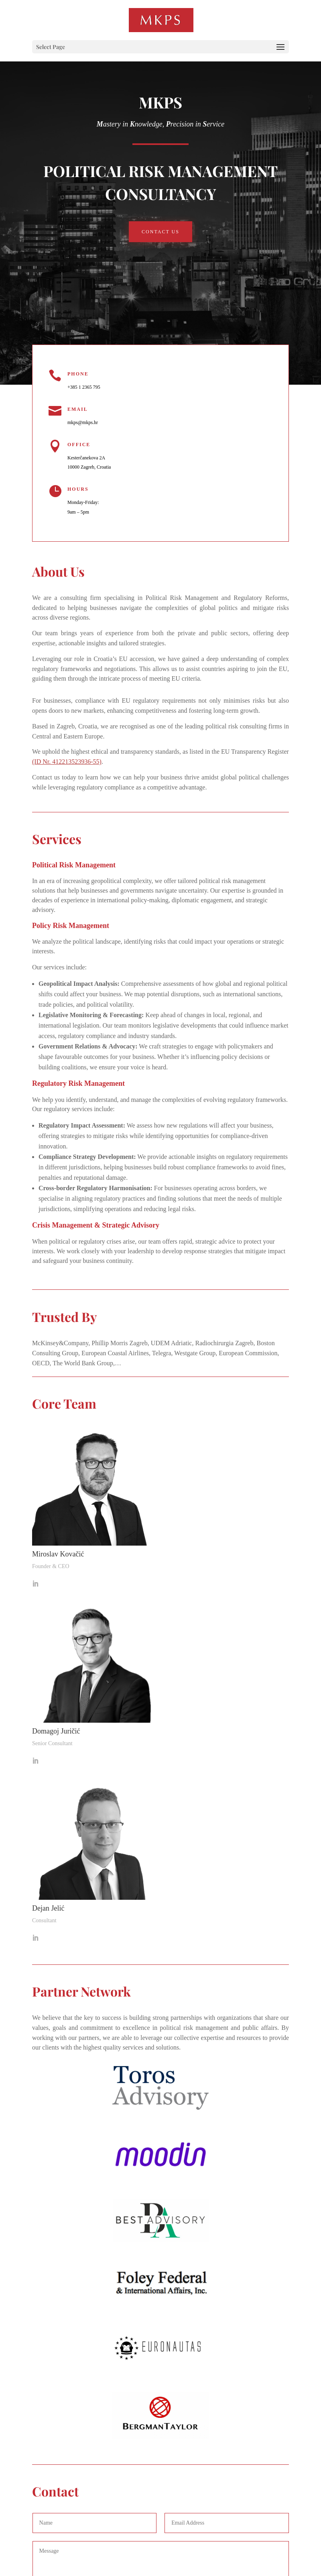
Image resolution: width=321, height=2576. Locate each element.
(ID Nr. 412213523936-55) (67, 761)
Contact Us (160, 232)
